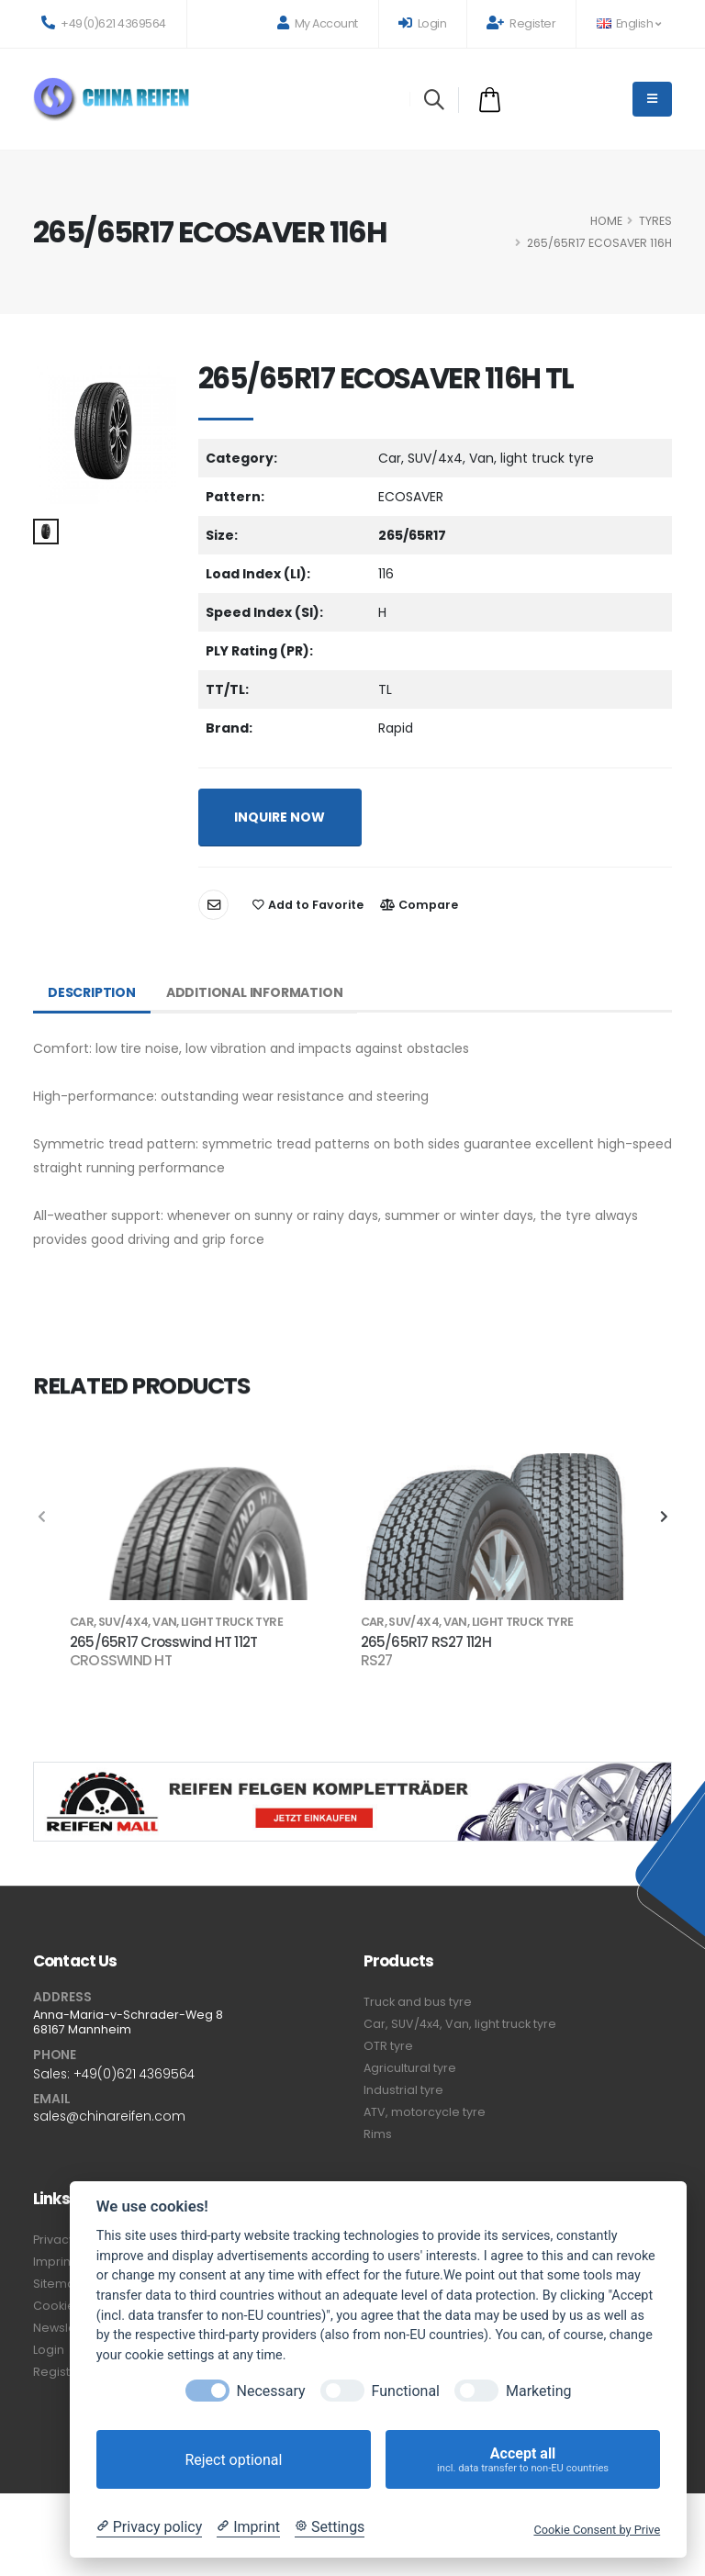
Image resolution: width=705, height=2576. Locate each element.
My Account (317, 23)
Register (521, 23)
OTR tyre (388, 2046)
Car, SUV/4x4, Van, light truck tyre (460, 2024)
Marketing (538, 2391)
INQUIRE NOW (279, 817)
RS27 (377, 1661)
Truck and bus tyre (418, 2002)
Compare (419, 905)
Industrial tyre (403, 2090)
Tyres (655, 221)
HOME (606, 221)
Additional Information (254, 992)
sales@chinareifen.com (109, 2116)
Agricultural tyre (410, 2068)
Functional (406, 2391)
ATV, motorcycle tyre (425, 2112)
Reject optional (233, 2460)
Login (422, 23)
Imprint (53, 2261)
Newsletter (64, 2327)
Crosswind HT (121, 1661)
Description (92, 992)
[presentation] (42, 1517)
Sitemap (58, 2283)
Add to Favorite (308, 905)
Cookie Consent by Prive (596, 2530)
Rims (378, 2134)
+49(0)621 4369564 (103, 23)
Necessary (271, 2391)
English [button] (628, 23)
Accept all (522, 2460)
